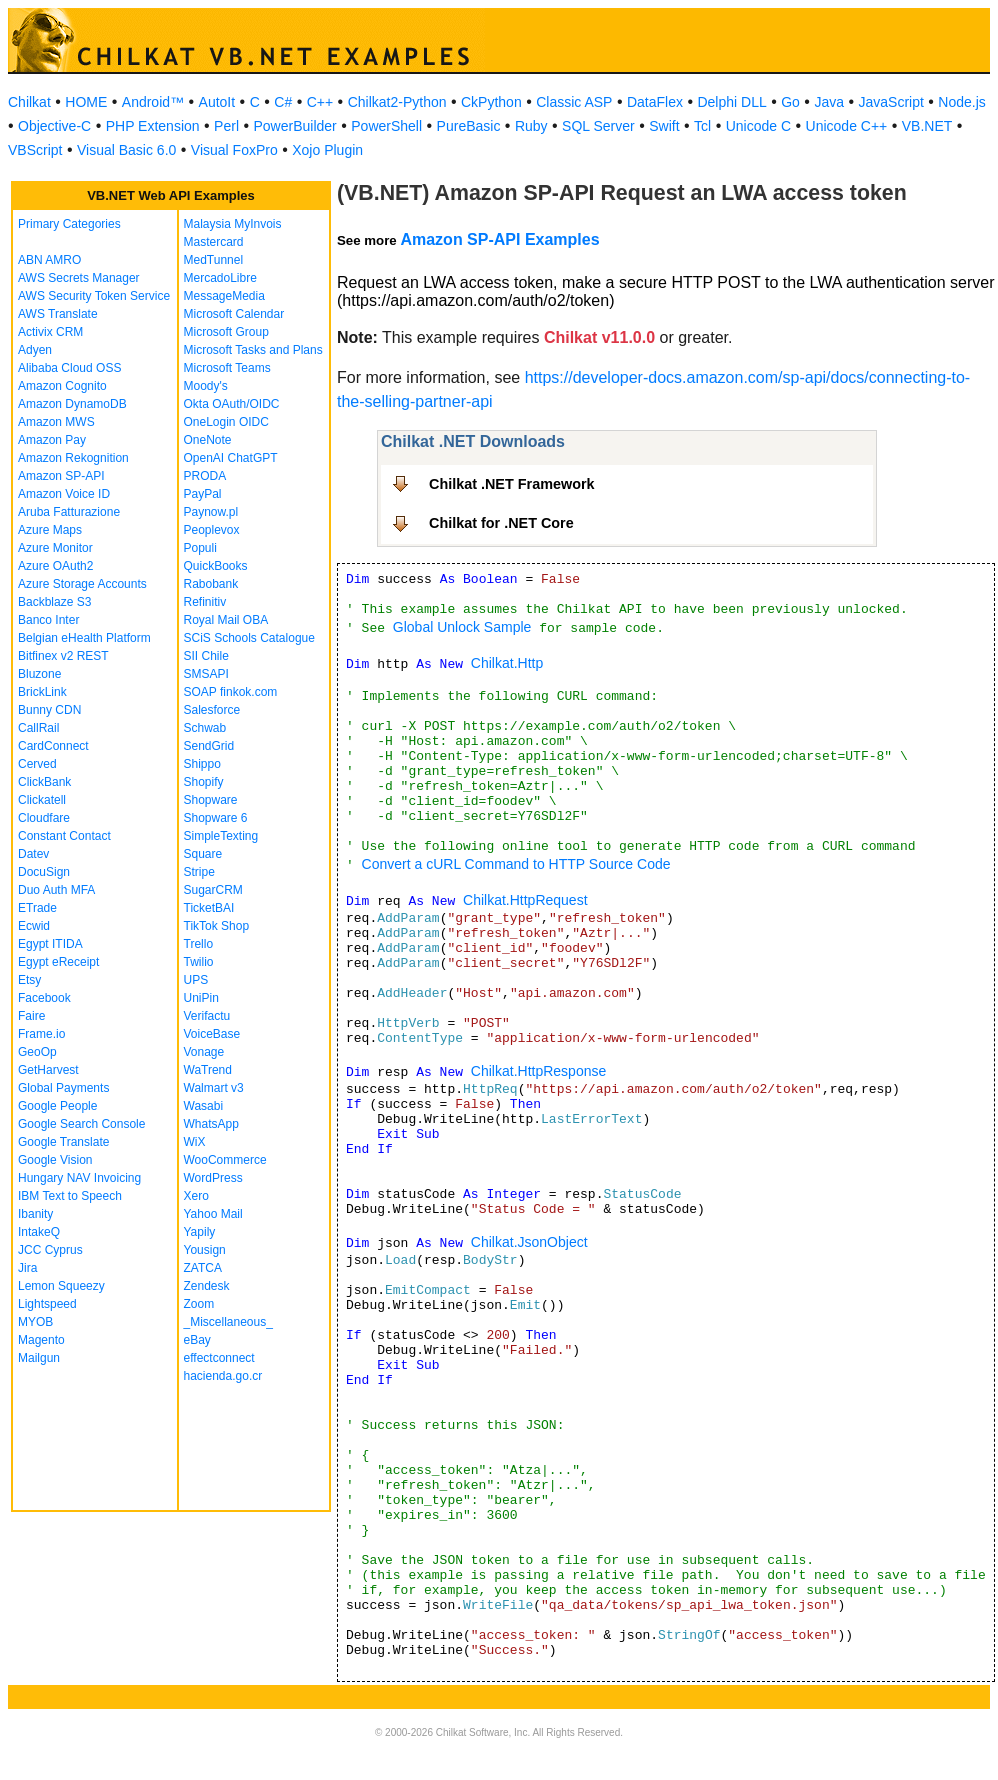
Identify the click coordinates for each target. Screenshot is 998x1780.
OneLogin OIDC (226, 422)
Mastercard (214, 242)
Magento (41, 1340)
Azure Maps (50, 530)
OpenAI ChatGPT (231, 458)
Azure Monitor (55, 548)
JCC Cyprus (50, 1250)
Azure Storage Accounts (82, 584)
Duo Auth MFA (56, 890)
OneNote (208, 440)
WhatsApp (211, 1124)
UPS (196, 980)
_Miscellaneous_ (228, 1322)
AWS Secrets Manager (79, 278)
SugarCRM (213, 890)
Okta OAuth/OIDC (232, 404)
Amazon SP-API (61, 476)
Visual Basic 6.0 (126, 150)
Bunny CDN (49, 710)
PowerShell (386, 126)
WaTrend (208, 1070)
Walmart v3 (214, 1088)
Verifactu (207, 1016)
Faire (31, 1016)
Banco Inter (48, 620)
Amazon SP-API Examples (499, 239)
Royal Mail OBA (226, 620)
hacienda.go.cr (223, 1376)
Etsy (29, 980)
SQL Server (598, 126)
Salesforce (212, 710)
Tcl (702, 126)
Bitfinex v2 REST (63, 656)
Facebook (44, 998)
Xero (196, 1196)
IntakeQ (39, 1232)
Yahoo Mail (213, 1214)
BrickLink (42, 692)
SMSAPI (206, 674)
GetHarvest (48, 1070)
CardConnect (53, 746)
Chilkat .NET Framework (512, 484)
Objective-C (54, 126)
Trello (199, 944)
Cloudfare (44, 818)
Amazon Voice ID (64, 494)
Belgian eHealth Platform (84, 638)
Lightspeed (47, 1304)
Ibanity (35, 1214)
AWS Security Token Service (94, 296)
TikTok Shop (217, 926)
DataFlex (655, 102)
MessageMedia (224, 296)
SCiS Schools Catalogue (249, 638)
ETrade (37, 908)
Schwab (205, 728)
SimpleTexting (221, 836)
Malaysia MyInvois (233, 224)
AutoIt (217, 102)
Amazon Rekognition (73, 458)
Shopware (211, 800)
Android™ (153, 102)
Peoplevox (212, 530)
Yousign (205, 1250)
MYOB (35, 1322)
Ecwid (34, 926)
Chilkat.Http (507, 663)
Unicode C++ (847, 126)
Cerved (37, 764)
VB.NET (927, 126)
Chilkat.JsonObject (529, 1242)
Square (203, 854)
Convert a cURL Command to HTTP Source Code (516, 864)
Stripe (199, 872)
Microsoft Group (226, 332)
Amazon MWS (56, 422)
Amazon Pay (52, 440)
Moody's (206, 386)
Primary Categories (69, 224)
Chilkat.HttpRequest (525, 900)
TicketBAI (209, 908)
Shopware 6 (216, 818)
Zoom (199, 1304)
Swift (664, 126)
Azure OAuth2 (55, 566)
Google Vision (55, 1160)
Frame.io (41, 1034)
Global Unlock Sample (462, 627)
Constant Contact (64, 836)
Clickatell (42, 800)
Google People (57, 1106)
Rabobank (211, 584)
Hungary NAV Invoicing (79, 1178)
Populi (200, 548)
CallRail (38, 728)
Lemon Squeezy (61, 1286)
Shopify (204, 782)
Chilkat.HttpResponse (538, 1071)
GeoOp (37, 1052)
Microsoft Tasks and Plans (253, 350)
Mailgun (39, 1358)
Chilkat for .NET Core (501, 523)
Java (829, 102)
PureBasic (469, 126)
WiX (195, 1142)
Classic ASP (574, 102)
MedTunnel (214, 260)
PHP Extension (153, 126)
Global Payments (63, 1088)
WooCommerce (225, 1160)
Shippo (202, 764)
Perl (226, 126)
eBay (197, 1340)
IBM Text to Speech (70, 1196)
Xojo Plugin (327, 150)
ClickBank (44, 782)
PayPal (203, 494)
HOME (86, 102)
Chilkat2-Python (397, 102)
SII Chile (206, 656)
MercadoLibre (220, 278)
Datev (33, 854)
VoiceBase (212, 1034)
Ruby (531, 126)
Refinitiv (205, 602)
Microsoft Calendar (234, 314)
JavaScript (891, 102)
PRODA (205, 476)
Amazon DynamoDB (72, 404)
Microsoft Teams (227, 368)
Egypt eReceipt (58, 962)
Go (790, 102)
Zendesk (207, 1286)
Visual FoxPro (234, 150)
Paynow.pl (211, 512)
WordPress (213, 1178)
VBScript (35, 150)
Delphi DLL (731, 102)
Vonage (204, 1052)
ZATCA (203, 1268)
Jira (27, 1268)
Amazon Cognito (62, 386)
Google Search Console (81, 1124)
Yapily (200, 1232)
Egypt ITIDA (50, 944)
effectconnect (219, 1358)
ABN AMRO (49, 260)
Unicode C (758, 126)
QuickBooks (216, 566)
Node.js (961, 102)
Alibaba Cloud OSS (69, 368)
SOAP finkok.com (231, 692)
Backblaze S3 (54, 602)
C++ (320, 102)
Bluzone (39, 674)
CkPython (491, 102)
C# (283, 102)
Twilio (199, 962)
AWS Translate (58, 314)
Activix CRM (50, 332)
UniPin (201, 998)
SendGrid (209, 746)
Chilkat (29, 102)
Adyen (35, 350)
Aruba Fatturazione (69, 512)
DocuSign (44, 872)
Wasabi (204, 1106)
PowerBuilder (295, 126)
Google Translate (63, 1142)
